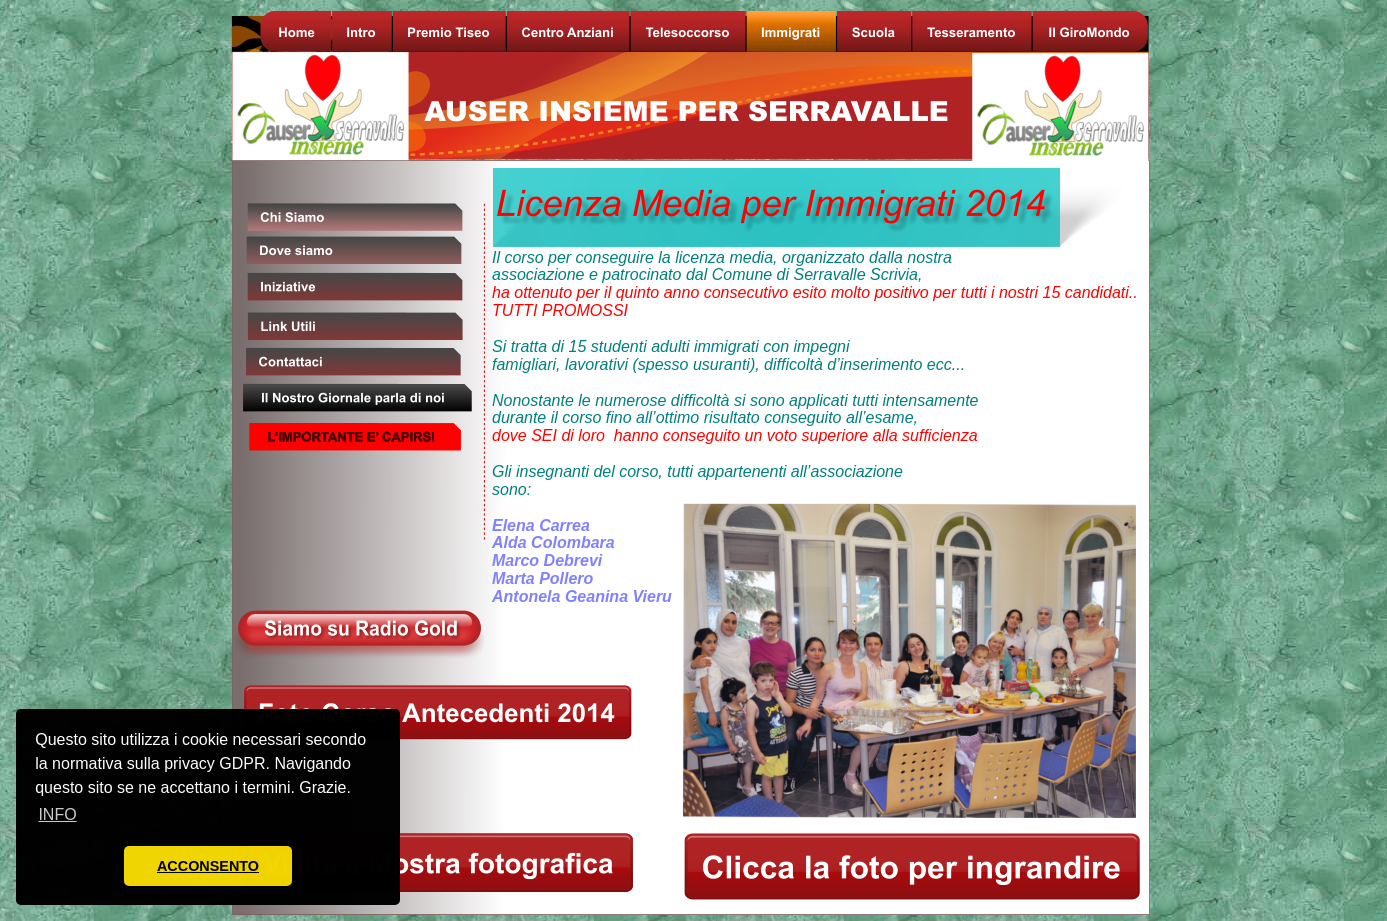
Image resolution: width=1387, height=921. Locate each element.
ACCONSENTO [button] (208, 866)
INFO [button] (57, 814)
